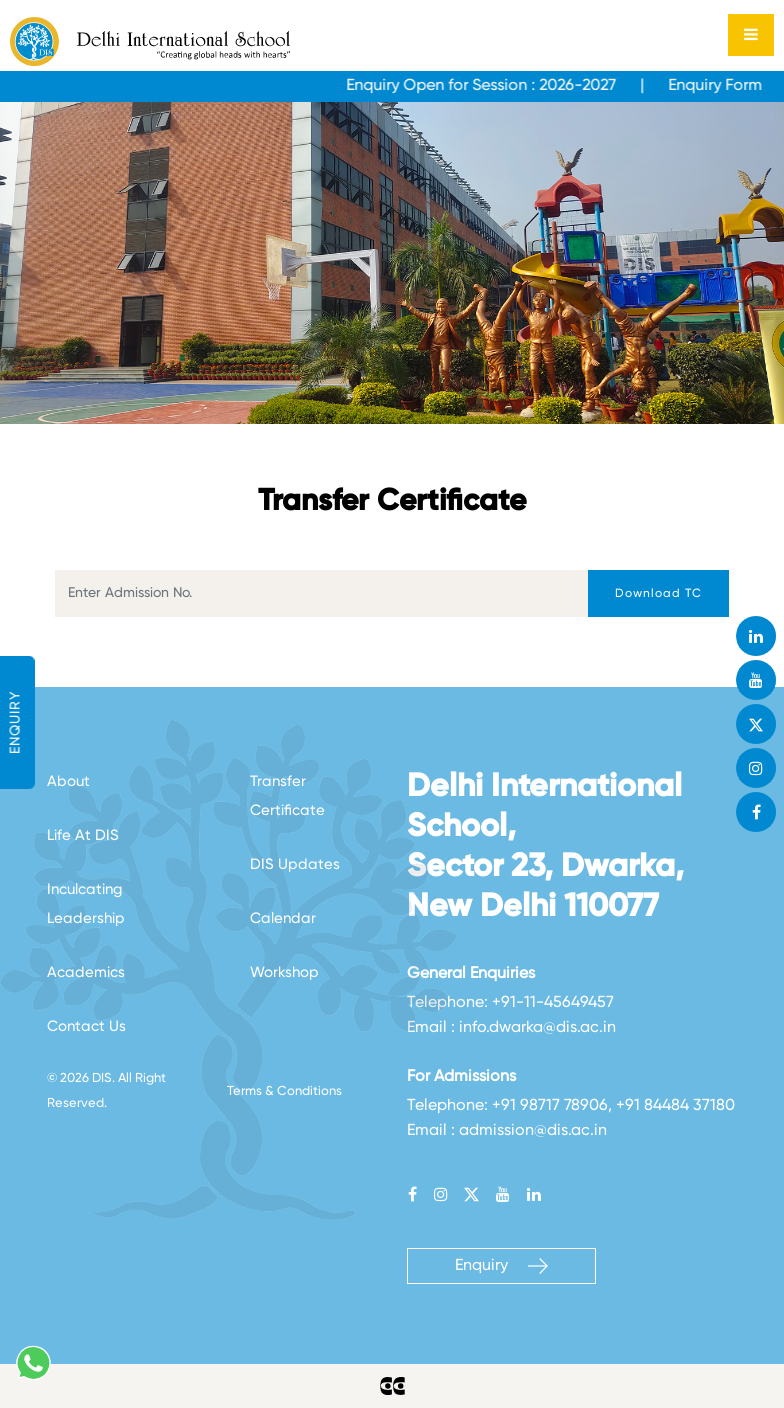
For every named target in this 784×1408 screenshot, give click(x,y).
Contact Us (86, 1026)
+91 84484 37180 (675, 1106)
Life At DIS (83, 835)
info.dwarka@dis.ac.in (537, 1028)
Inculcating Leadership (86, 904)
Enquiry (501, 1266)
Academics (86, 972)
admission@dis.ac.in (533, 1131)
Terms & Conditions (284, 1091)
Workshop (284, 972)
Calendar (283, 918)
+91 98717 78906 (550, 1106)
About (68, 781)
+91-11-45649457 (553, 1003)
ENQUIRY (16, 722)
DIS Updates (295, 864)
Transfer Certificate (287, 796)
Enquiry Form (724, 86)
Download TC (658, 594)
